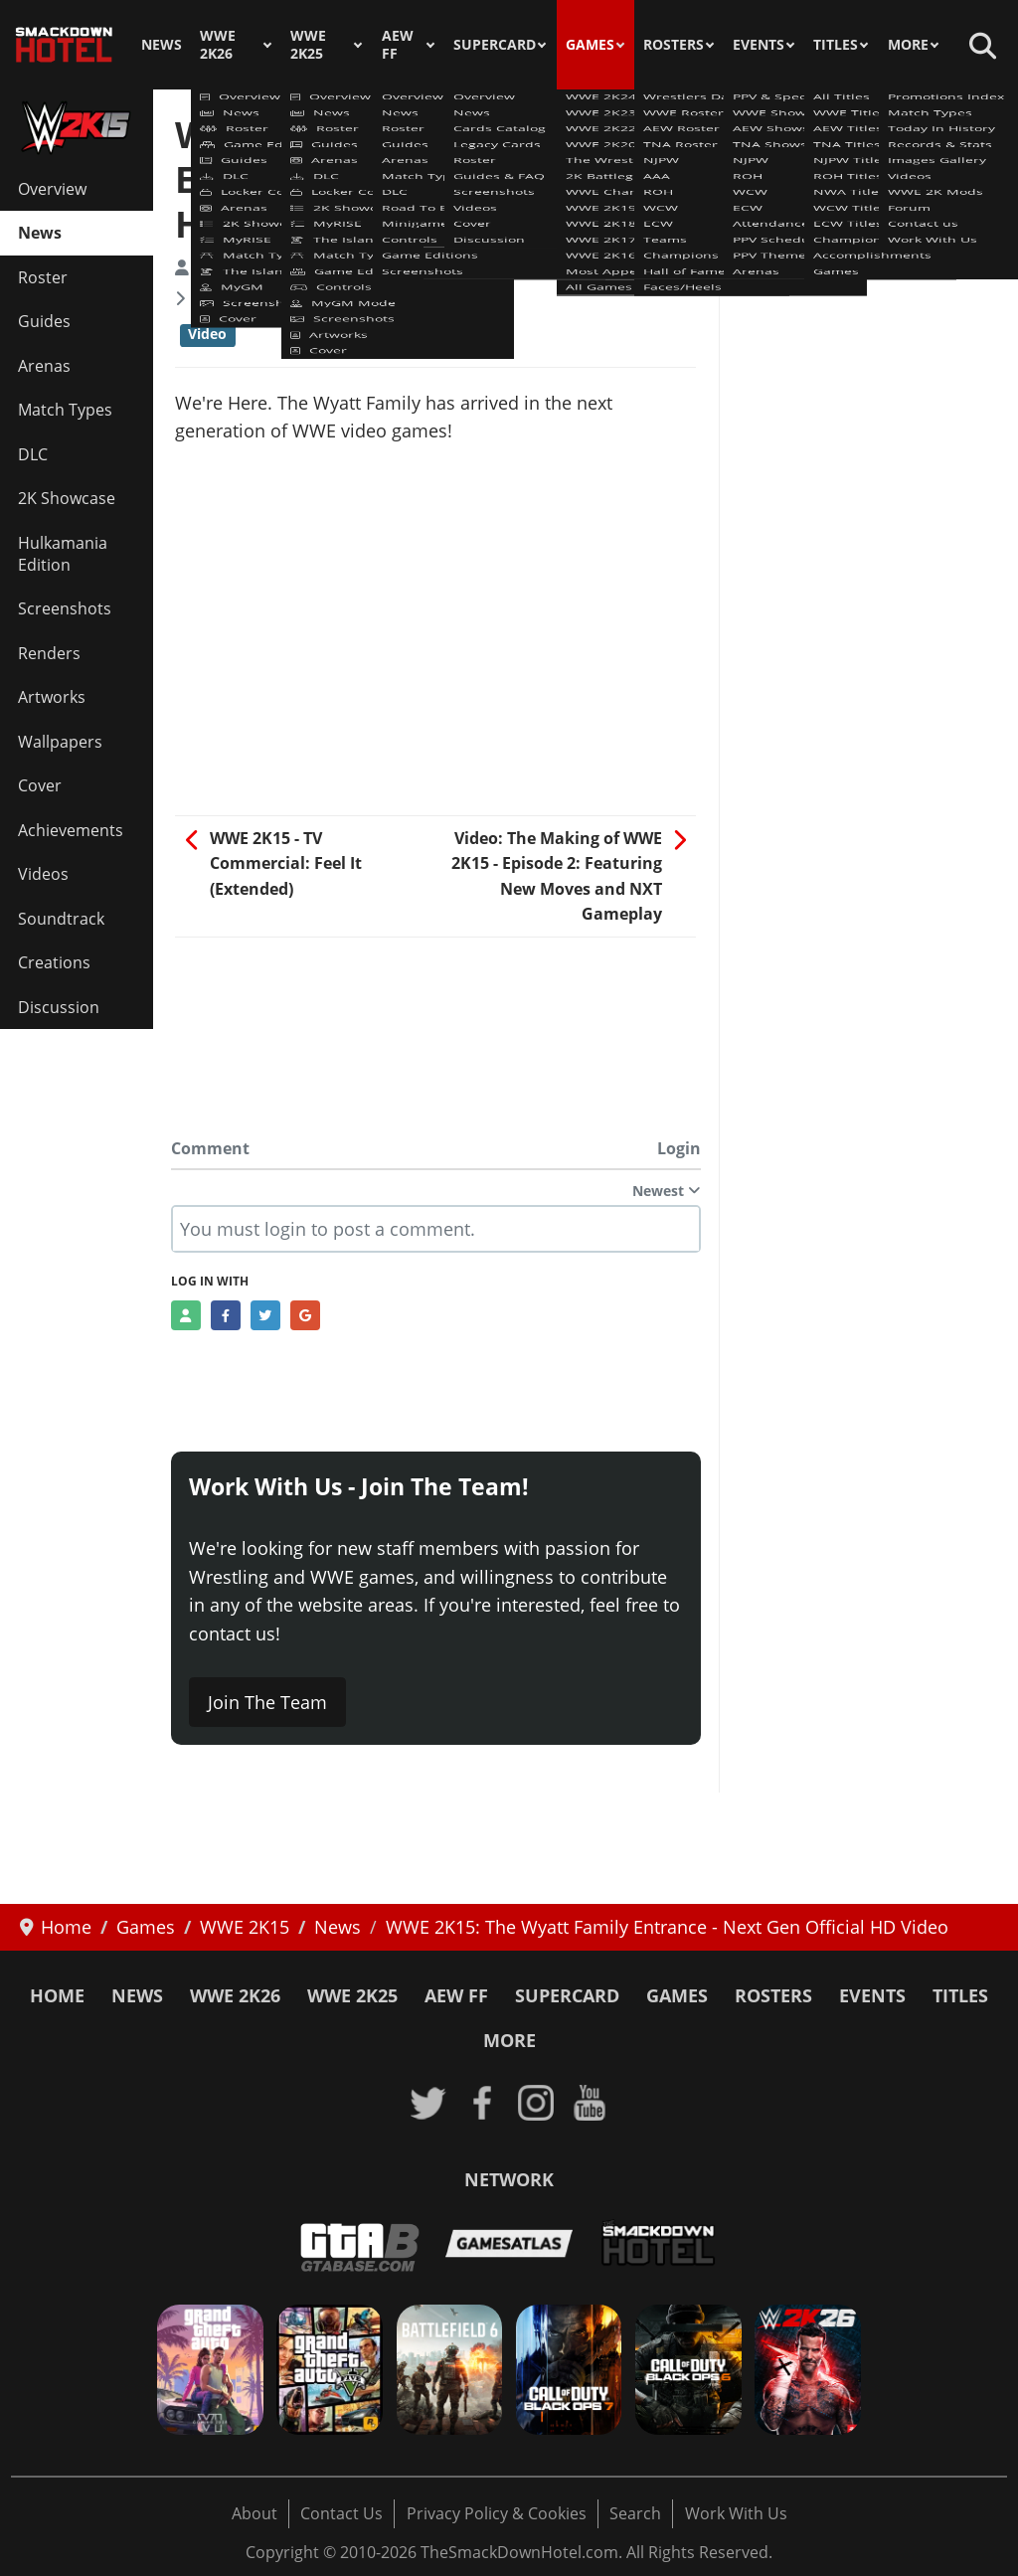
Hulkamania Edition (62, 554)
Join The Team (267, 1702)
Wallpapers (60, 742)
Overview (52, 189)
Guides (44, 321)
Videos (43, 874)
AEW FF (398, 45)
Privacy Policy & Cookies (497, 2513)
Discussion (58, 1007)
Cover (40, 785)
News (161, 45)
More (908, 45)
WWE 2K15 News (255, 298)
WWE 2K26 (218, 45)
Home (57, 1995)
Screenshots (64, 608)
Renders (49, 653)
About (254, 2513)
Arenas (44, 366)
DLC (33, 454)
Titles (835, 45)
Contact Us (341, 2513)
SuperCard (494, 45)
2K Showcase (66, 498)
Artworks (51, 697)
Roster (43, 277)
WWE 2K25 (308, 45)
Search (635, 2513)
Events (758, 45)
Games (590, 45)
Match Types (65, 410)
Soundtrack (61, 919)
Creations (54, 962)
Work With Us (736, 2513)
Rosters (673, 45)
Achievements (70, 830)
